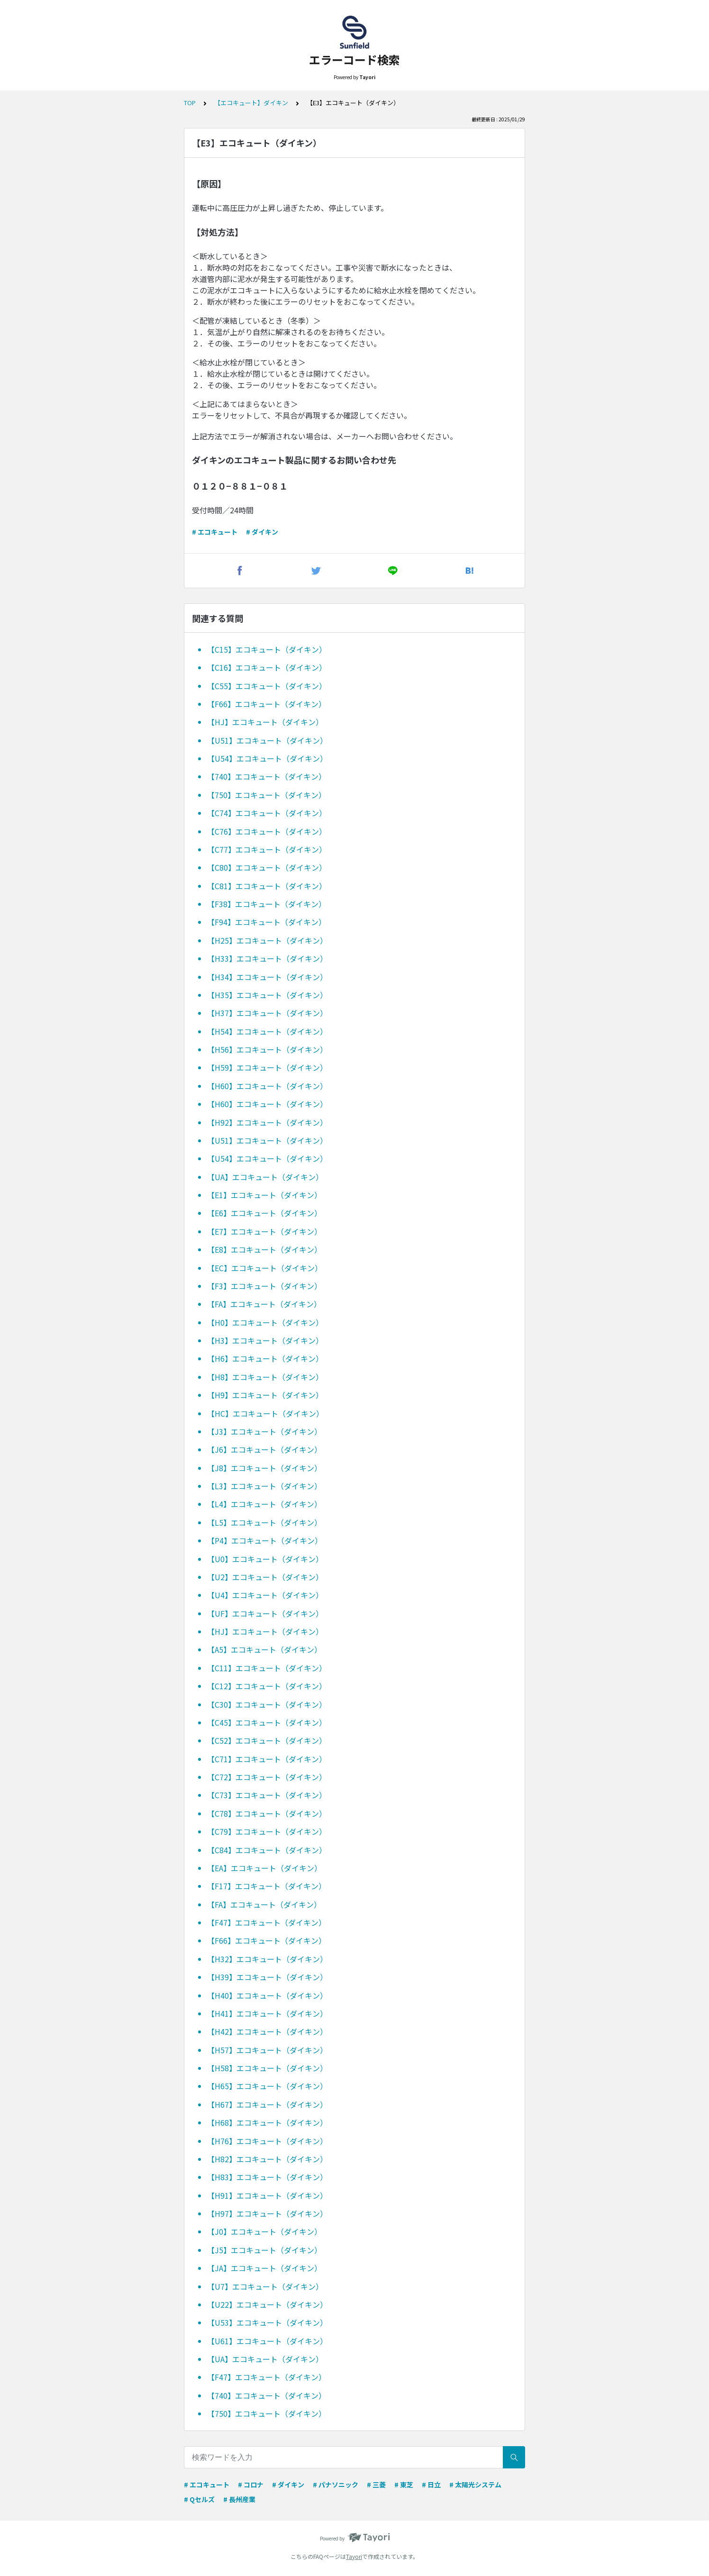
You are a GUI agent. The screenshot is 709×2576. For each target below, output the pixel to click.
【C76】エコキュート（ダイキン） (267, 831)
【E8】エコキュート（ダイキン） (264, 1249)
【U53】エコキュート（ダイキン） (267, 2322)
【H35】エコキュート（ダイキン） (267, 995)
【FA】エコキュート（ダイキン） (264, 1304)
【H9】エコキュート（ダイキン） (265, 1395)
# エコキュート (214, 532)
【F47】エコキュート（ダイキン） (266, 1922)
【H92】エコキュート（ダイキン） (267, 1122)
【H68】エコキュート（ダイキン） (267, 2122)
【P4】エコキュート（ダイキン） (264, 1540)
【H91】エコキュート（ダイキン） (267, 2195)
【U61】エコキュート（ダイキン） (267, 2341)
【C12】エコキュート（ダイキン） (267, 1686)
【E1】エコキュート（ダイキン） (264, 1195)
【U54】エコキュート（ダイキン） (267, 758)
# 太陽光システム (475, 2484)
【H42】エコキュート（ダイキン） (267, 2031)
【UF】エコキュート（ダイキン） (265, 1613)
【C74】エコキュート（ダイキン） (267, 813)
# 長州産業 (239, 2499)
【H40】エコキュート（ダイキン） (267, 1995)
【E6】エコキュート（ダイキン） (264, 1213)
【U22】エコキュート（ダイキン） (267, 2304)
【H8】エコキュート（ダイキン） (265, 1377)
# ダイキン (262, 532)
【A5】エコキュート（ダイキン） (264, 1649)
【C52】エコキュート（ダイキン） (267, 1740)
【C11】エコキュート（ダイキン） (267, 1668)
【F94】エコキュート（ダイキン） (266, 922)
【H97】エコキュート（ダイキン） (267, 2213)
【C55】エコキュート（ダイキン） (267, 686)
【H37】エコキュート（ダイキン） (267, 1013)
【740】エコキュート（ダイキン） (266, 776)
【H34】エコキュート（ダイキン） (267, 977)
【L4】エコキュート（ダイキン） (264, 1504)
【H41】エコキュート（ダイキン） (267, 2013)
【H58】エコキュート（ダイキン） (267, 2068)
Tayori (354, 2556)
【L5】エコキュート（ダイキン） (264, 1522)
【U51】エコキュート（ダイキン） (267, 740)
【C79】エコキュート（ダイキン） (267, 1831)
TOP (190, 102)
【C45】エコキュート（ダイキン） (267, 1722)
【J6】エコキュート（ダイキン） (264, 1449)
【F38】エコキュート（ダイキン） (266, 904)
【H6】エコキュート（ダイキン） (265, 1358)
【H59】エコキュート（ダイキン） (267, 1067)
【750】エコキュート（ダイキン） (266, 795)
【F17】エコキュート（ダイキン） (266, 1886)
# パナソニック (335, 2484)
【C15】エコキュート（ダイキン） (267, 649)
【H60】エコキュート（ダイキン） (267, 1086)
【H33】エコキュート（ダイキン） (267, 958)
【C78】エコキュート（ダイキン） (267, 1813)
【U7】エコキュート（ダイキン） (265, 2286)
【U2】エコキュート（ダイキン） (265, 1577)
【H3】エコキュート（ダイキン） (265, 1340)
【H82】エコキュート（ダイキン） (267, 2159)
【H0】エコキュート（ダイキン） (265, 1322)
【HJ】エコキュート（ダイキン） (265, 722)
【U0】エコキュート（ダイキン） (265, 1559)
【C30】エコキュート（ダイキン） (267, 1704)
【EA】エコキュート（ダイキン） (264, 1868)
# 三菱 (376, 2484)
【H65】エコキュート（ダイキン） (267, 2086)
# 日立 (431, 2484)
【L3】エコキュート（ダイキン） (264, 1486)
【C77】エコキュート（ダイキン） (267, 849)
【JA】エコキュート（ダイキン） (264, 2268)
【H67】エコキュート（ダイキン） (267, 2104)
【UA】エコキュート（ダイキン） (265, 1177)
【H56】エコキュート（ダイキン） (267, 1049)
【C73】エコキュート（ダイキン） (267, 1795)
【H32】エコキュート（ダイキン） (267, 1959)
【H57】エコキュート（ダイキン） (267, 2050)
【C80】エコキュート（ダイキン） (267, 867)
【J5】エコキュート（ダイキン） (264, 2250)
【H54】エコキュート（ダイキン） (267, 1031)
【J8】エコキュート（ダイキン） (264, 1468)
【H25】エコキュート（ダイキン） (267, 940)
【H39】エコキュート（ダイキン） (267, 1977)
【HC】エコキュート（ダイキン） (265, 1413)
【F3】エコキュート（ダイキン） (264, 1286)
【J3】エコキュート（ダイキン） (264, 1431)
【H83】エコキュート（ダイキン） (267, 2177)
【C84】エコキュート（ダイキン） (267, 1850)
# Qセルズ (199, 2499)
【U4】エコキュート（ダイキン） (265, 1595)
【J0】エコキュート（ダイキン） (264, 2231)
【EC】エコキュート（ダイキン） (264, 1268)
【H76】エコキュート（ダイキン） (267, 2141)
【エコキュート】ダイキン (251, 102)
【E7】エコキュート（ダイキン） (264, 1231)
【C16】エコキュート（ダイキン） (267, 667)
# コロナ (251, 2484)
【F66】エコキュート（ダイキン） (266, 704)
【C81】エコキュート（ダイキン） (267, 886)
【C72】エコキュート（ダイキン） (267, 1777)
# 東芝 (403, 2484)
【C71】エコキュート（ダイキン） (267, 1759)
